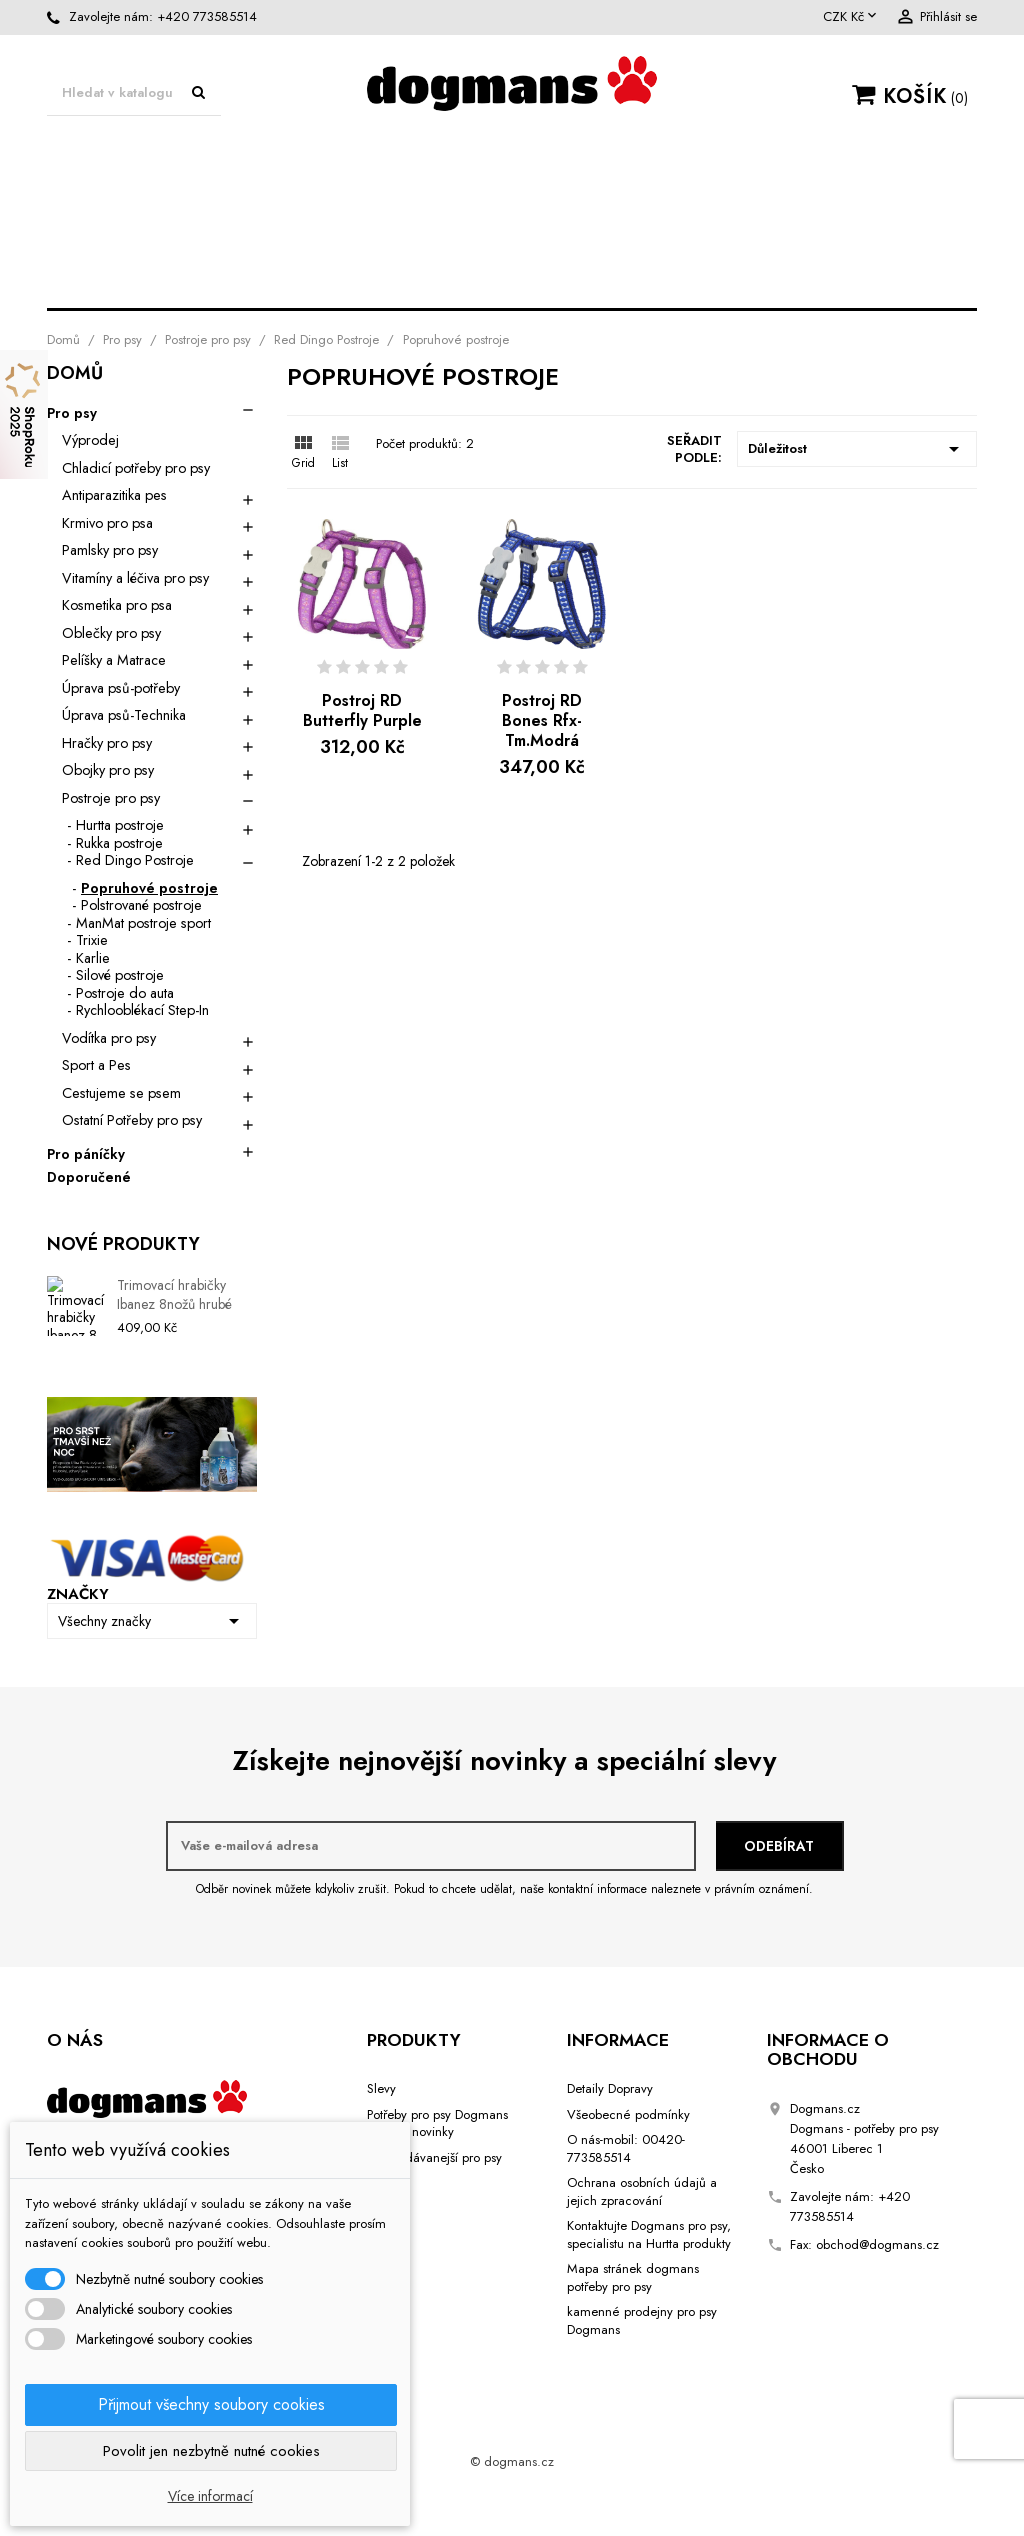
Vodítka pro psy (396, 245)
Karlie (93, 958)
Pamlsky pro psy (110, 550)
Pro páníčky (86, 1155)
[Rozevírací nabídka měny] (851, 17)
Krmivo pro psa (107, 523)
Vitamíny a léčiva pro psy (135, 578)
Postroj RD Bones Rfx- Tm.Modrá (542, 720)
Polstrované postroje (141, 905)
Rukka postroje (119, 843)
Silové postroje (120, 975)
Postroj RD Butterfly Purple (362, 710)
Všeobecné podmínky (628, 2114)
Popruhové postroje (149, 888)
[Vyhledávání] (134, 93)
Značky (78, 1594)
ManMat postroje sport (143, 923)
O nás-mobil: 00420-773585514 (626, 2148)
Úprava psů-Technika (296, 203)
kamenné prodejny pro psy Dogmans (642, 2320)
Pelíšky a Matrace (114, 660)
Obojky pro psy (619, 245)
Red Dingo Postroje (135, 860)
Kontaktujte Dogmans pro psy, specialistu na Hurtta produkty (649, 2234)
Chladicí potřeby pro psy (136, 468)
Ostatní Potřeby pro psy (132, 1120)
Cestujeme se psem (512, 286)
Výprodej (90, 440)
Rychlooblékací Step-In (142, 1010)
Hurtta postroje (120, 825)
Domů (75, 375)
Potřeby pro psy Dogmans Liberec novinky (437, 2123)
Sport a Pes (779, 203)
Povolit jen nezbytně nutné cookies (211, 2451)
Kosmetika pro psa (563, 203)
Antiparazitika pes (114, 495)
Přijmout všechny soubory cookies (211, 2404)
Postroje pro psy (846, 245)
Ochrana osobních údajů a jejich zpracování (642, 2191)
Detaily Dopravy (610, 2088)
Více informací (210, 2496)
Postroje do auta (125, 993)
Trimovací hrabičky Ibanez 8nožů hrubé (174, 1295)
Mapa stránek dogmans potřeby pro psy (633, 2277)
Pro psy (136, 162)
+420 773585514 (207, 16)
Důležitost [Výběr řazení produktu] (857, 449)
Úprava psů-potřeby (822, 162)
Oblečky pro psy (575, 162)
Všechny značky (152, 1621)
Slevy (381, 2088)
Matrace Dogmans (331, 162)
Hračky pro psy (171, 245)
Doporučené (89, 1178)
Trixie (92, 940)
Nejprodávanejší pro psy (434, 2157)
